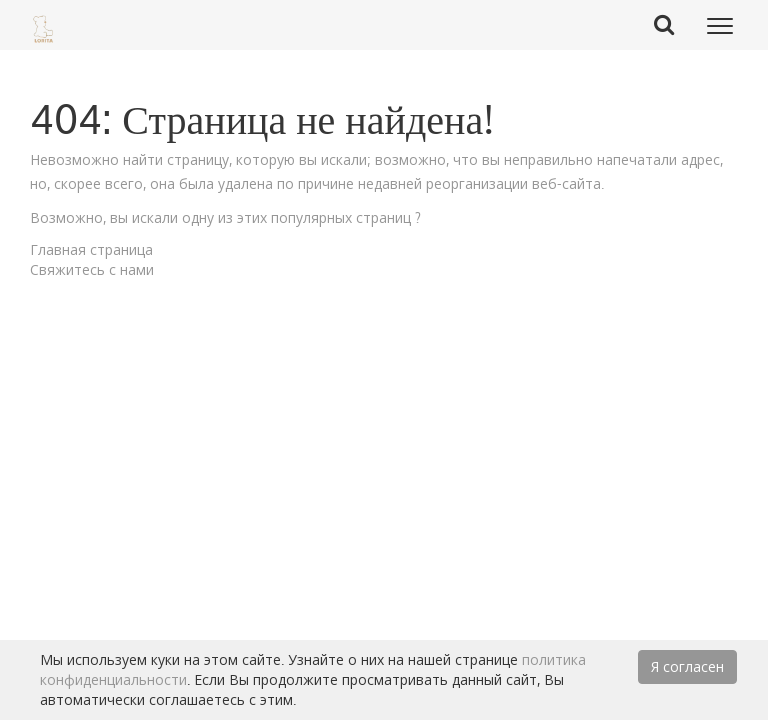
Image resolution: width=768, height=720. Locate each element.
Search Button (671, 24)
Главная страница (91, 249)
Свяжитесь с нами (92, 269)
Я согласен (687, 666)
